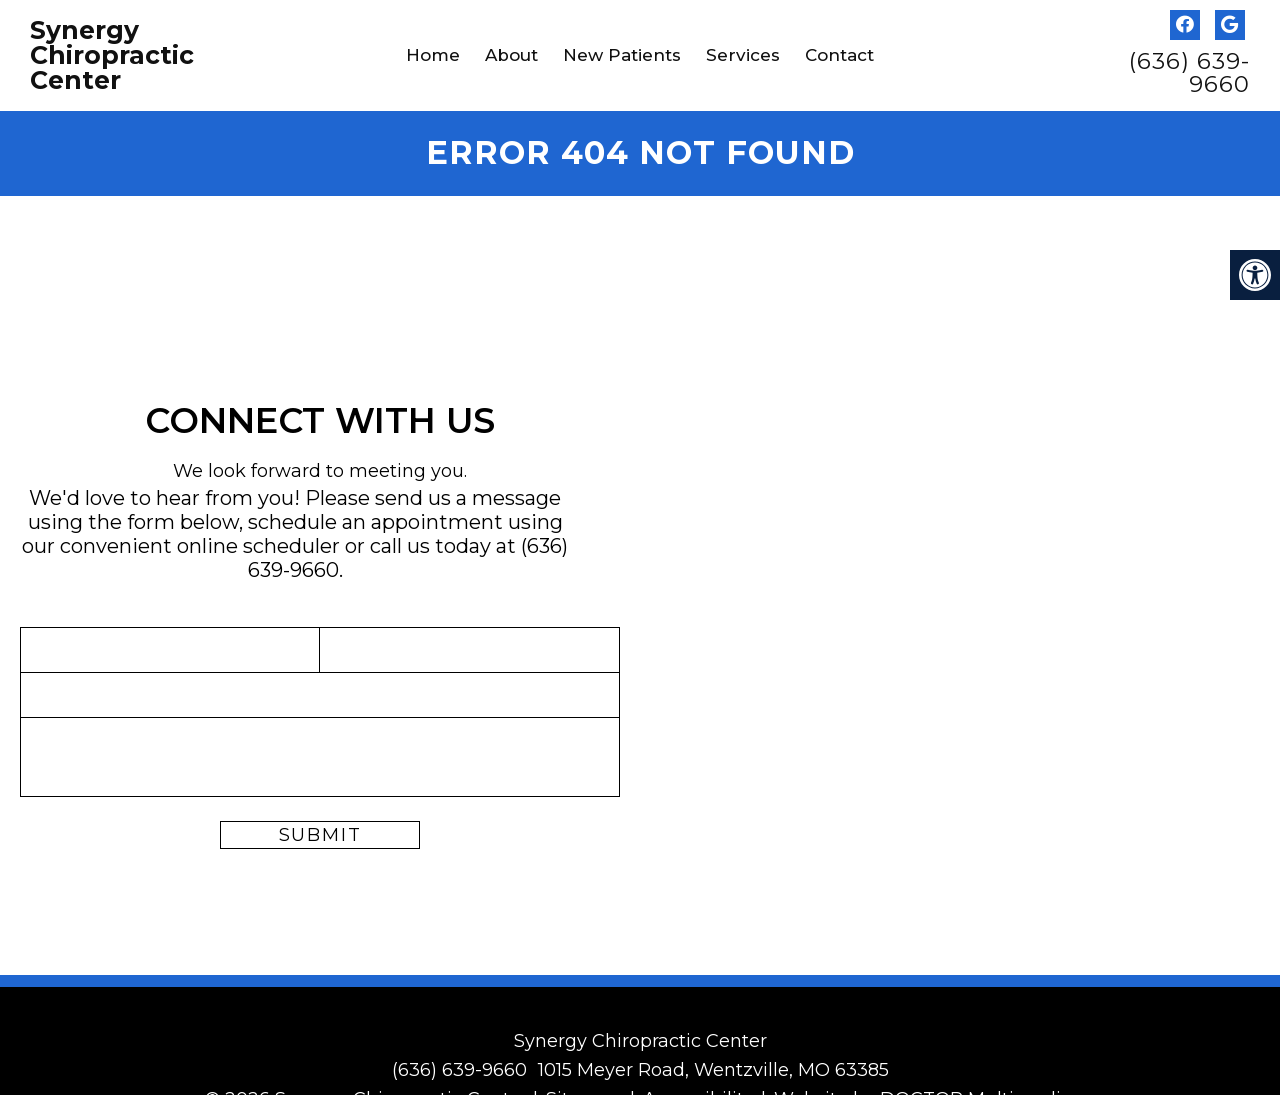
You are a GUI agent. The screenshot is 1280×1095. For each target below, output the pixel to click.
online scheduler (258, 546)
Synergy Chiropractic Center (112, 55)
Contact (839, 55)
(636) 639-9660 (1189, 73)
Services (743, 55)
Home (433, 55)
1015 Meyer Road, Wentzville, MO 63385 (713, 1070)
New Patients (622, 55)
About (511, 55)
